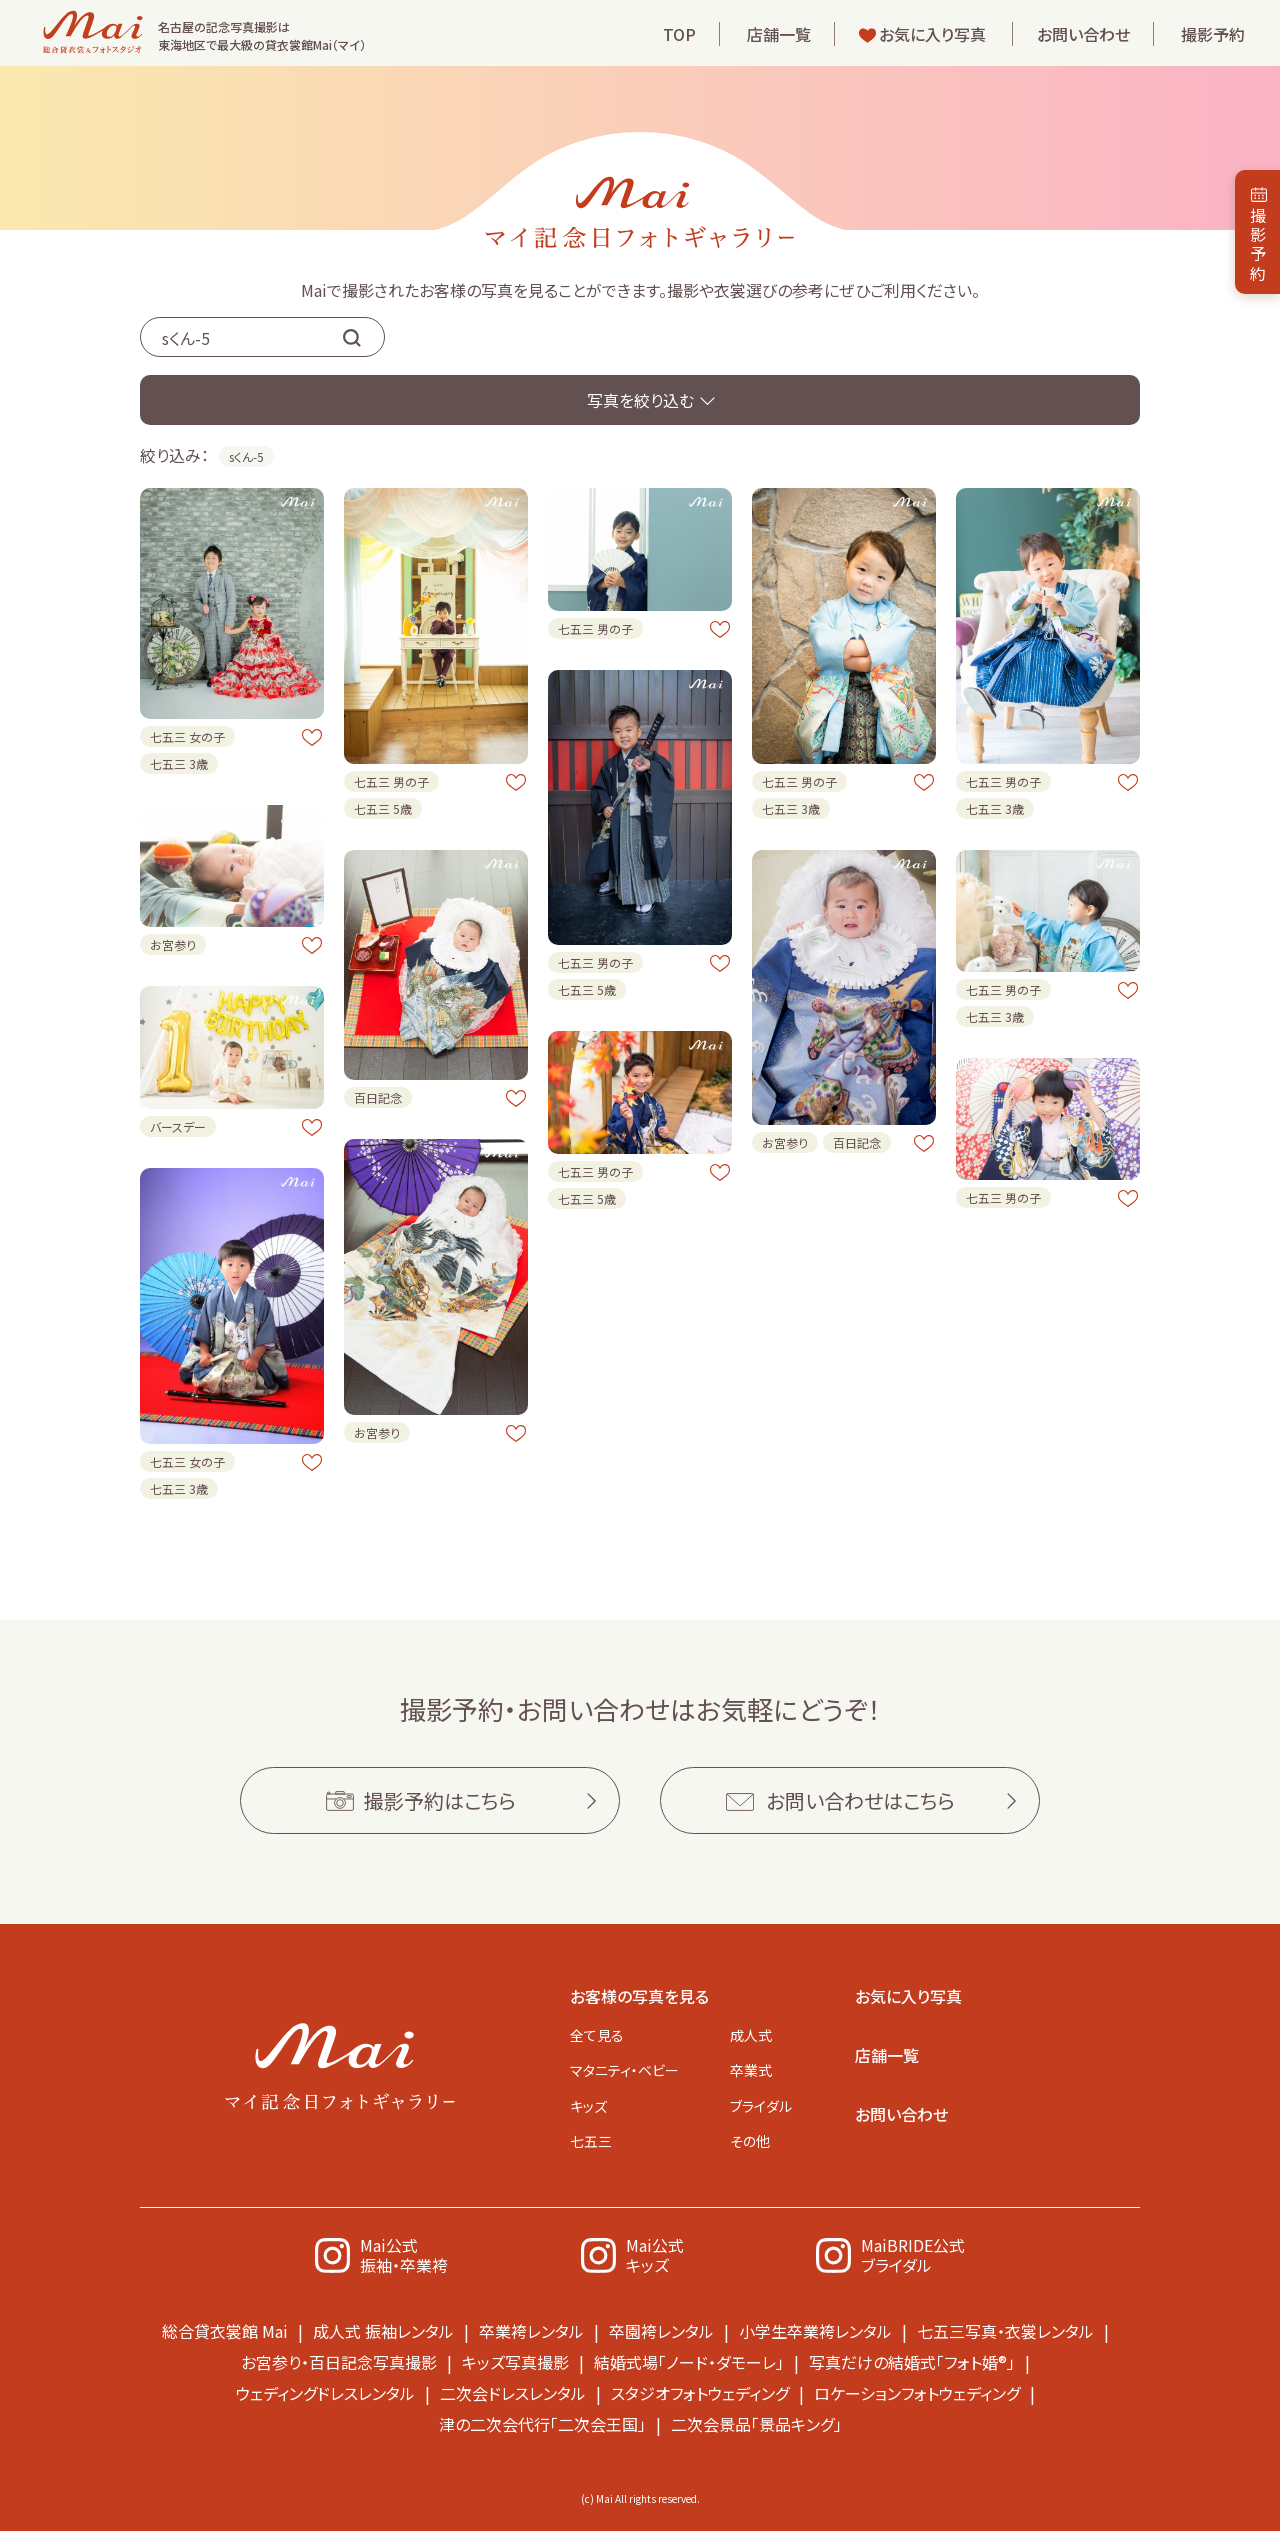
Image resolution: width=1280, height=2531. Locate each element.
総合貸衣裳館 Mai (225, 2331)
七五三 (591, 2141)
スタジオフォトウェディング (700, 2393)
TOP (679, 34)
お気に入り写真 (932, 34)
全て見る (597, 2035)
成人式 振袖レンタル (383, 2331)
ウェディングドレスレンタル (325, 2393)
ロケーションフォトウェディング (917, 2393)
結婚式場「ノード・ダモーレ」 (689, 2362)
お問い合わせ (1083, 34)
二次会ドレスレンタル (513, 2393)
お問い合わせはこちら (860, 1800)
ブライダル (761, 2106)
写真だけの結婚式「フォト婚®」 (912, 2362)
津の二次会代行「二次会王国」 (542, 2424)
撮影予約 (1213, 34)
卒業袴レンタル (531, 2331)
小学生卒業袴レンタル (815, 2331)
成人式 (751, 2035)
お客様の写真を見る (639, 1996)
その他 (750, 2141)
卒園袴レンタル (661, 2331)
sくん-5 (246, 456)
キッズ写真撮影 (515, 2362)
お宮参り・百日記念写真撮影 (339, 2362)
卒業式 (751, 2070)
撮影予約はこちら (440, 1800)
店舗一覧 (779, 34)
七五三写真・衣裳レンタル (1005, 2331)
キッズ (588, 2106)
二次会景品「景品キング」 (756, 2424)
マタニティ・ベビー (624, 2070)
